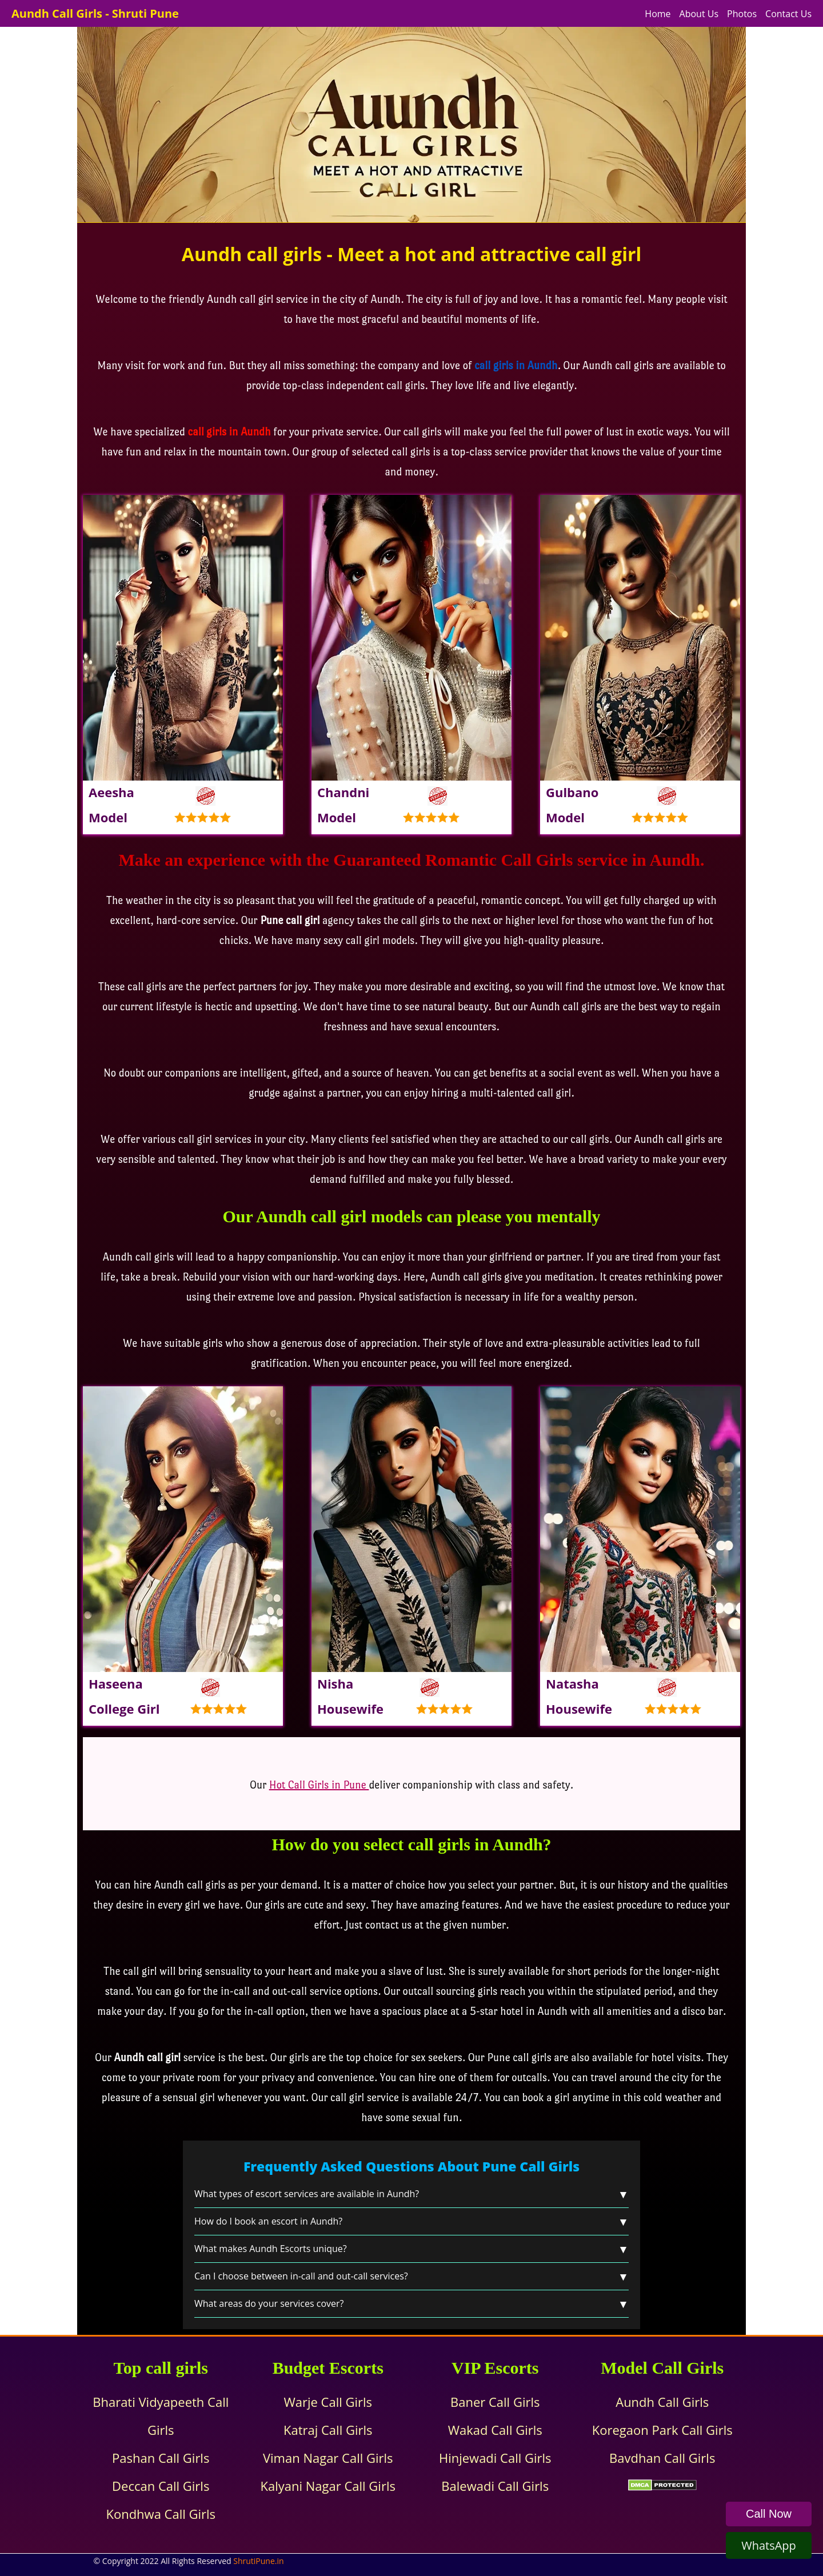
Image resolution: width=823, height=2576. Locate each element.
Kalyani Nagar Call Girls (328, 2485)
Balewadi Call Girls (495, 2485)
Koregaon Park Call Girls (662, 2429)
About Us (699, 13)
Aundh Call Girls (662, 2401)
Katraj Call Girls (328, 2429)
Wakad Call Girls (495, 2429)
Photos (742, 13)
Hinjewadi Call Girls (495, 2457)
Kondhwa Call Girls (160, 2513)
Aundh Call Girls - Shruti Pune (95, 13)
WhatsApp (768, 2545)
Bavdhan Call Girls (662, 2457)
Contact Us (788, 13)
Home (657, 13)
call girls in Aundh (229, 432)
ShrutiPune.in (258, 2560)
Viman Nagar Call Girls (328, 2457)
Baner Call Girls (495, 2401)
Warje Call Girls (327, 2401)
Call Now (769, 2513)
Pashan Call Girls (160, 2457)
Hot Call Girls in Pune (319, 1785)
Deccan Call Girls (160, 2485)
